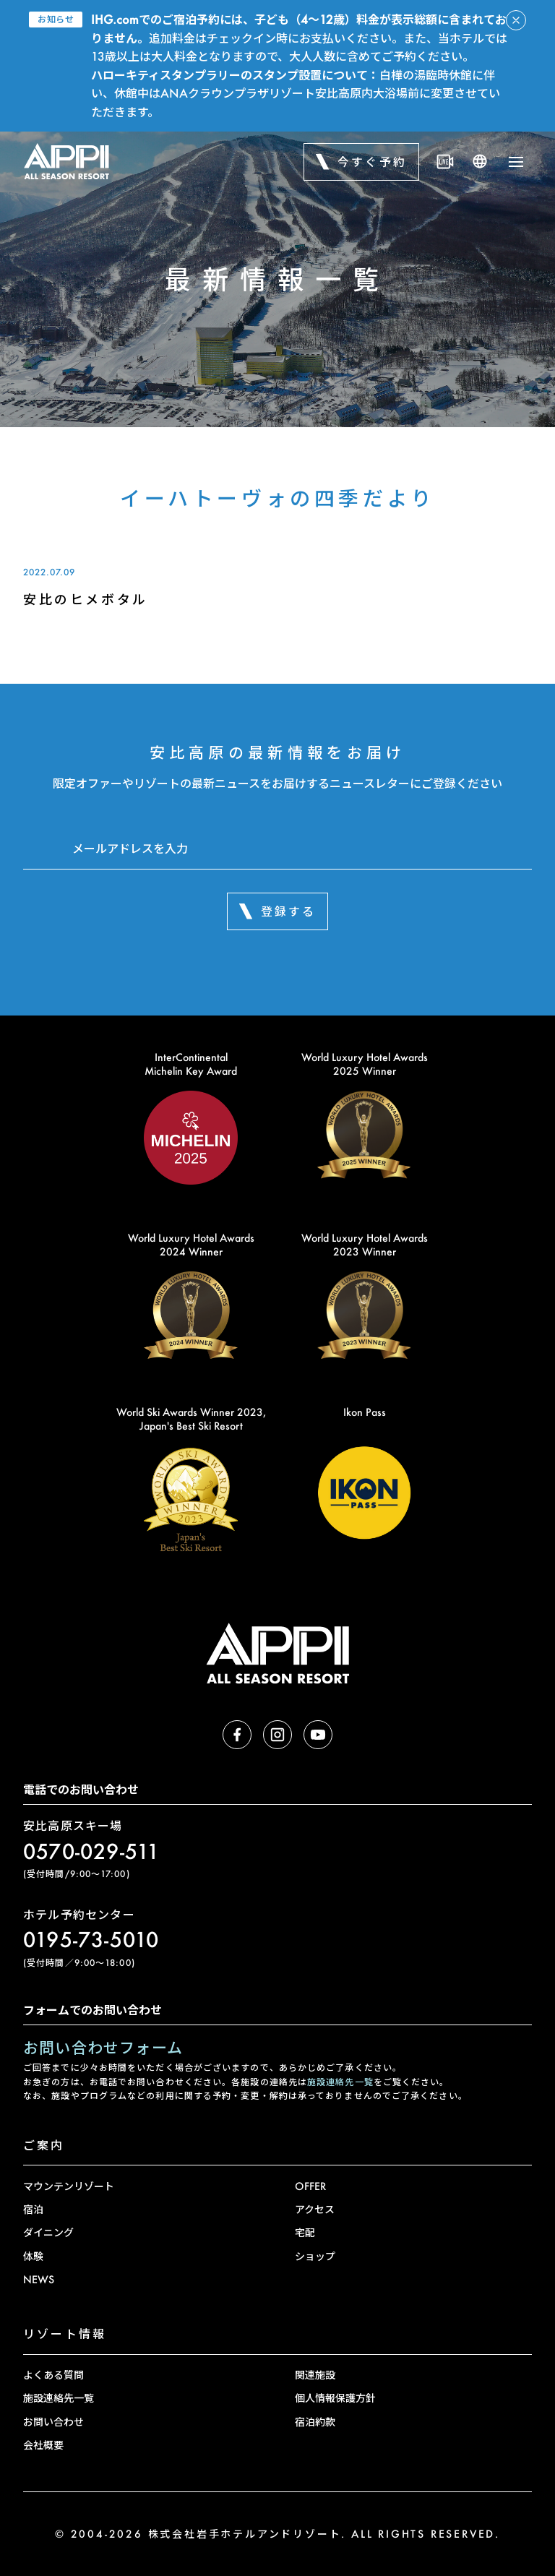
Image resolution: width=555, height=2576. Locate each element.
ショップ (315, 2256)
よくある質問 (53, 2375)
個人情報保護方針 (335, 2398)
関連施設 (315, 2375)
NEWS (38, 2279)
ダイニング (48, 2232)
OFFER (310, 2186)
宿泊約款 (315, 2422)
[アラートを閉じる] (516, 20)
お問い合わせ (53, 2422)
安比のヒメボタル (85, 599)
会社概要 (43, 2445)
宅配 (305, 2232)
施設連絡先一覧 (340, 2082)
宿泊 (33, 2209)
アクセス (315, 2209)
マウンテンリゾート (68, 2186)
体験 (33, 2256)
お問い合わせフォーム (103, 2047)
